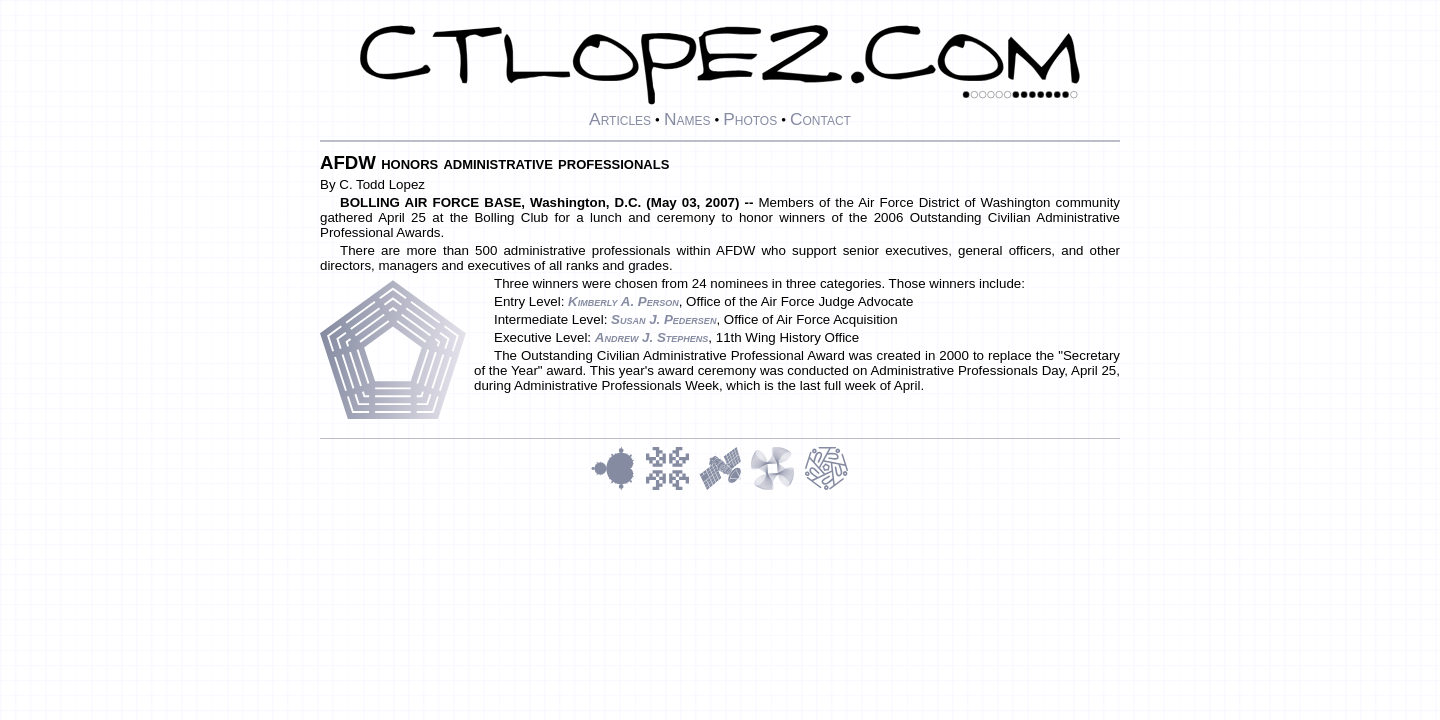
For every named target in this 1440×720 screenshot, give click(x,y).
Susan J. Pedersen (663, 319)
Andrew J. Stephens (652, 337)
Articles (620, 119)
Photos (750, 119)
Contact (820, 119)
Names (687, 119)
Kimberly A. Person (623, 301)
